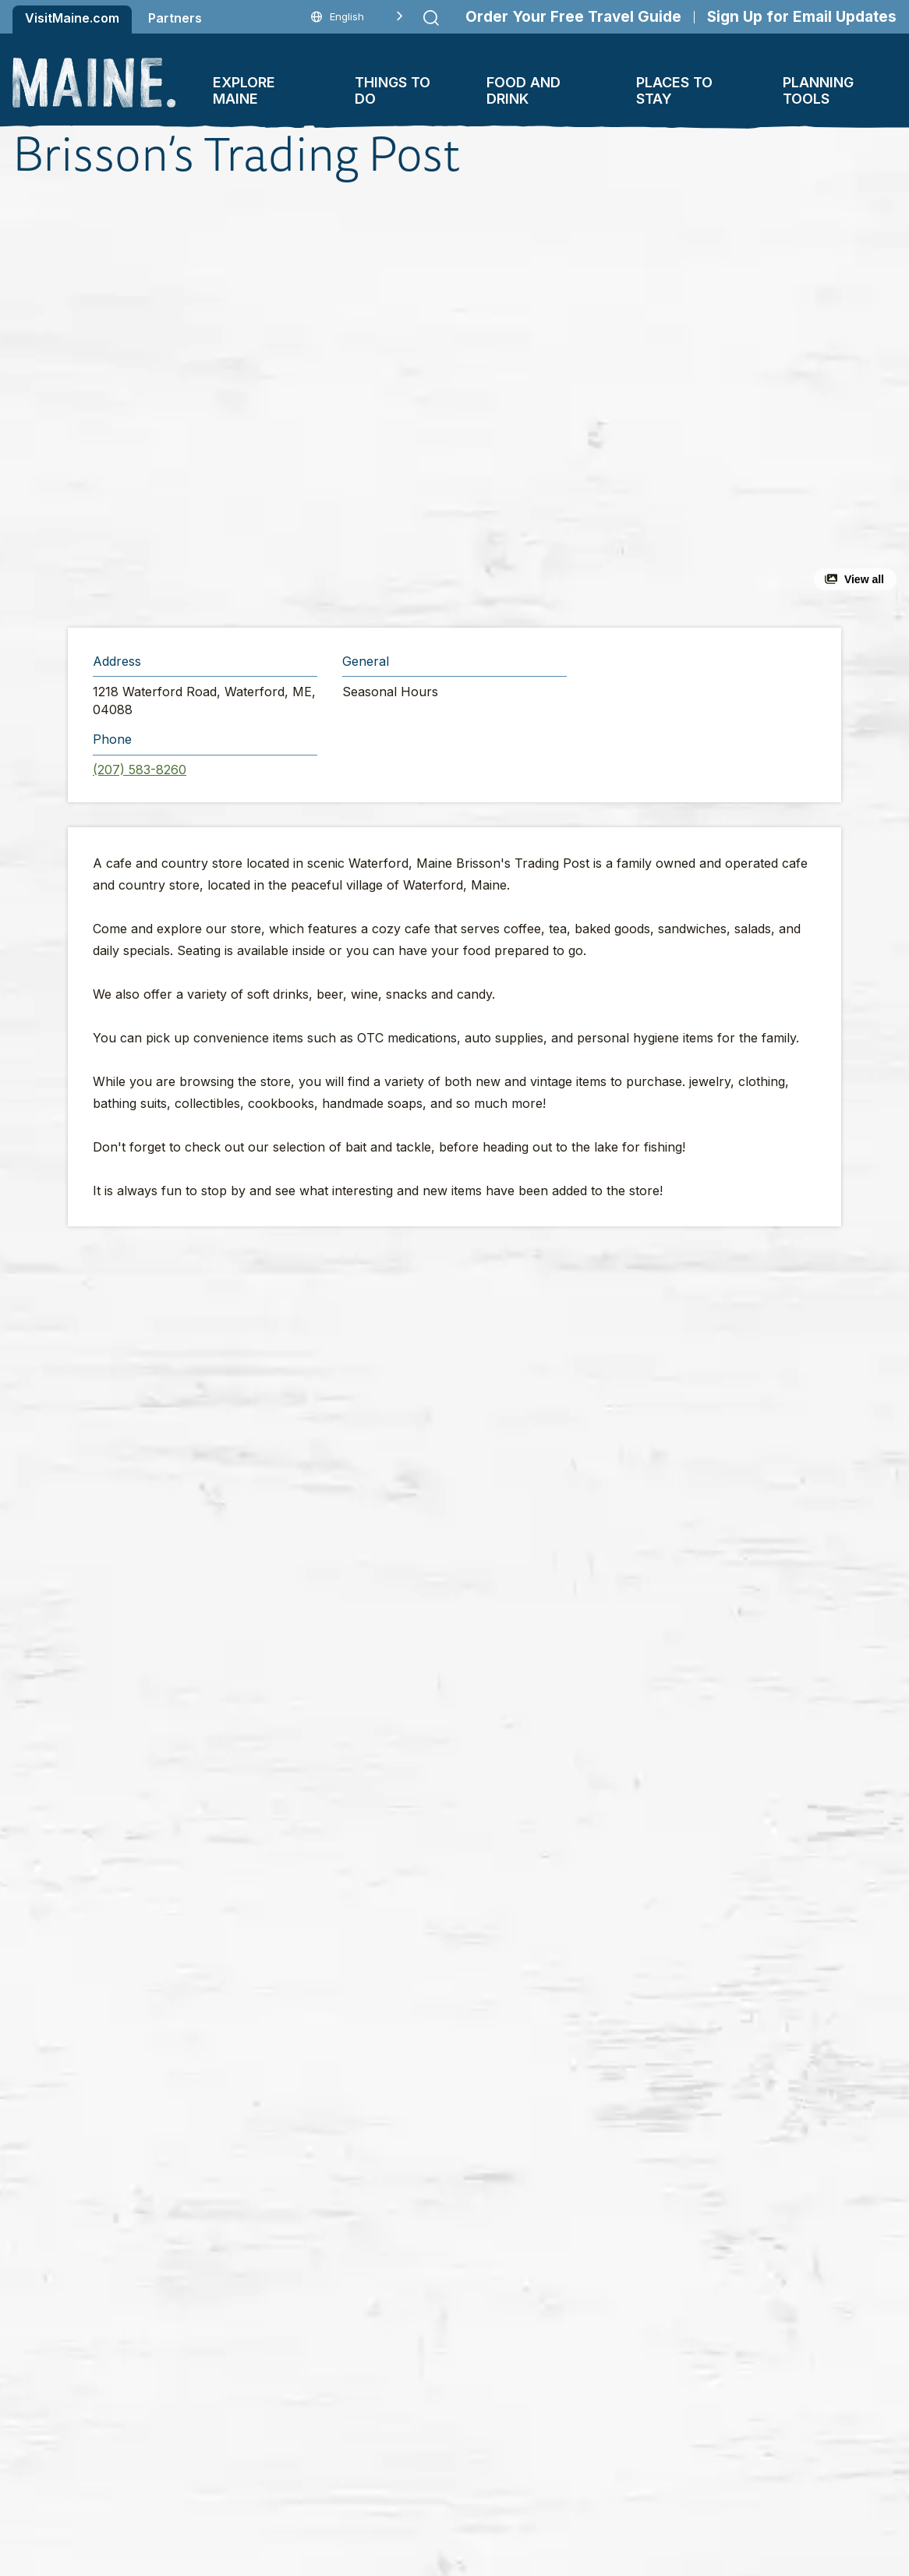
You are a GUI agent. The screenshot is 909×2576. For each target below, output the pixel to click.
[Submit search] (431, 18)
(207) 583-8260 (139, 769)
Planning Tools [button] (818, 90)
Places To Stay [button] (674, 90)
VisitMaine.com (72, 18)
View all (864, 579)
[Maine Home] (93, 83)
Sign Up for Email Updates (802, 17)
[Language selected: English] (357, 16)
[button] (299, 405)
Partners (175, 18)
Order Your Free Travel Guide (573, 17)
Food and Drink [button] (523, 90)
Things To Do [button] (392, 90)
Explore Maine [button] (244, 90)
